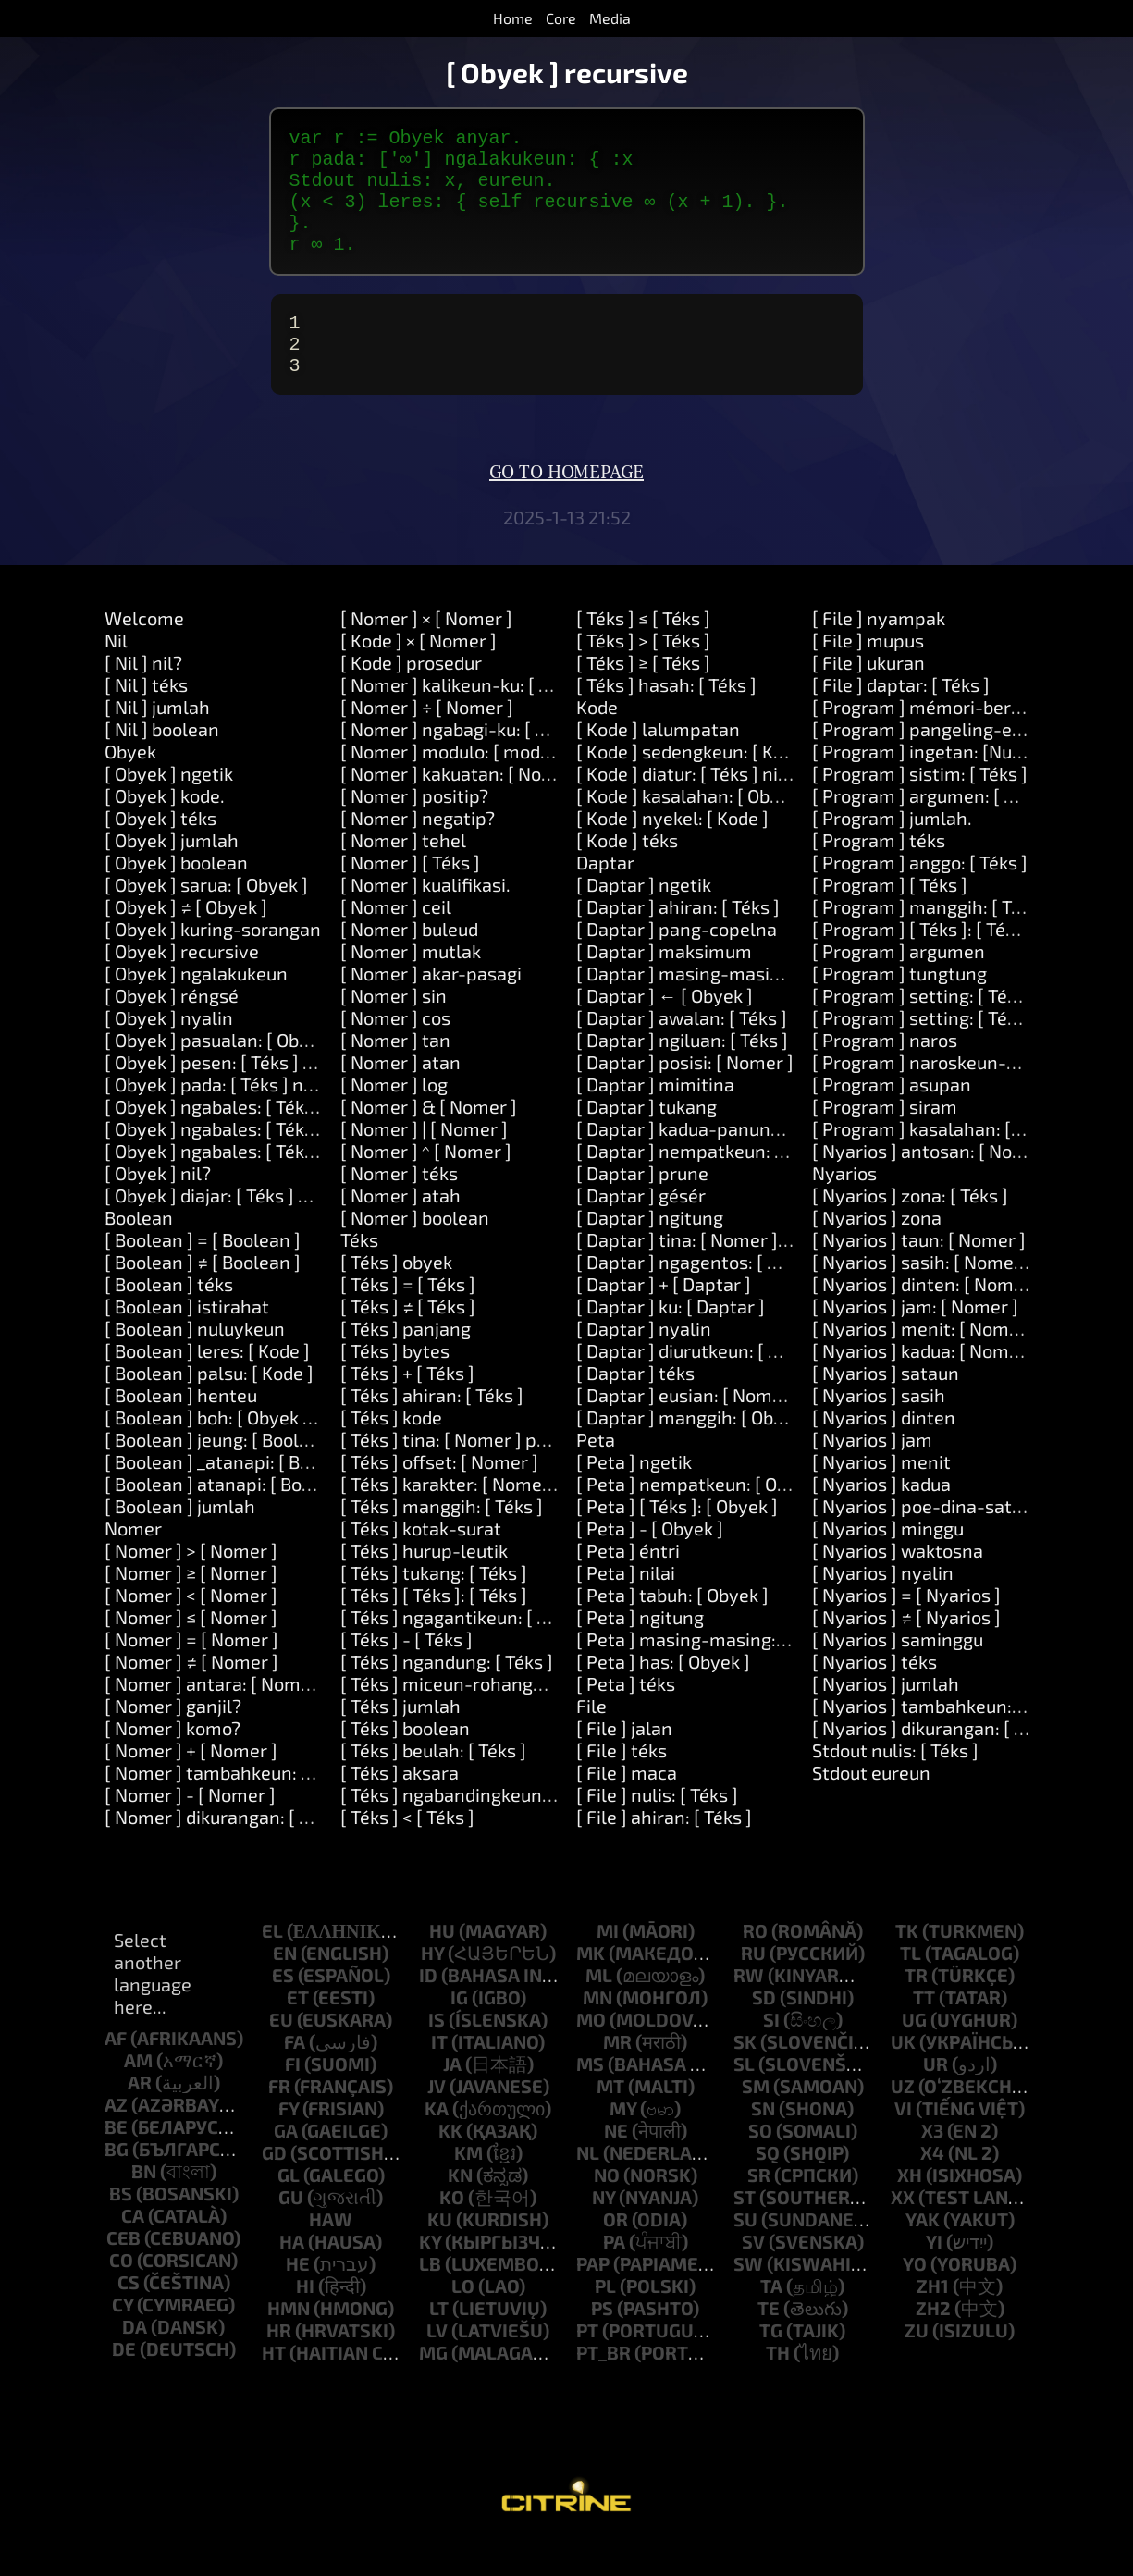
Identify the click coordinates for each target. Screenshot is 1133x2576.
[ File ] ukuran (868, 695)
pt (587, 2363)
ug (914, 2052)
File (591, 1739)
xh (909, 2208)
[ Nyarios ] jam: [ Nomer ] (915, 1339)
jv (436, 2119)
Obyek (130, 784)
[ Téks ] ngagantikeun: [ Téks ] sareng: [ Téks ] (526, 1650)
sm (756, 2119)
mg (433, 2385)
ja (452, 2097)
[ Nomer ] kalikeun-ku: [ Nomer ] (473, 718)
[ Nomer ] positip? (414, 829)
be (116, 2160)
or (615, 2252)
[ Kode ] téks (627, 873)
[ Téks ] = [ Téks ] (407, 1317)
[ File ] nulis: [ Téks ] (657, 1828)
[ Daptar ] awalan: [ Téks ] (681, 1051)
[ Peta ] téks (625, 1717)
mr (617, 2075)
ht (274, 2385)
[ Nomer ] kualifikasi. (425, 917)
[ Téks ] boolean (405, 1761)
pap (593, 2297)
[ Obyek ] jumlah (172, 873)
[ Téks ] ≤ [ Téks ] (643, 651)
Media (610, 18)
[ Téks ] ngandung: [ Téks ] (446, 1694)
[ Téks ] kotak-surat (420, 1561)
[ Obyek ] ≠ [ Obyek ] (186, 940)
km (468, 2186)
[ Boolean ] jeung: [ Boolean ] (222, 1472)
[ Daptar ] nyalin (643, 1361)
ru (753, 1986)
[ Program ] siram (884, 1139)
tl (910, 1986)
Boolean (139, 1250)
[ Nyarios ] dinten (883, 1450)
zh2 (933, 2341)
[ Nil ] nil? (143, 695)
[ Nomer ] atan (400, 1095)
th (778, 2385)
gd (274, 2186)
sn (763, 2141)
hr (278, 2363)
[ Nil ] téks (146, 718)
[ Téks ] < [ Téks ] (407, 1850)
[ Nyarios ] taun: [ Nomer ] (919, 1273)
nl (587, 2186)
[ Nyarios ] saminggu (897, 1672)
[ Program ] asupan (891, 1117)
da (134, 2359)
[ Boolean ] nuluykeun (195, 1361)
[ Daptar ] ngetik (643, 917)
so (760, 2163)
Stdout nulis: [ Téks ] (895, 1783)
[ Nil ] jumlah (157, 740)
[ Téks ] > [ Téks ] (643, 673)
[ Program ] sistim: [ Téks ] (920, 806)
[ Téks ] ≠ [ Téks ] (407, 1339)
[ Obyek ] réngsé (172, 1028)
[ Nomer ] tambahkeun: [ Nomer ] (241, 1805)
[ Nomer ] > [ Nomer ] (191, 1583)
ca (132, 2248)
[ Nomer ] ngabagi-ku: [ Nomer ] (471, 762)
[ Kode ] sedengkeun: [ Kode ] (695, 784)
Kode (597, 740)
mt (610, 2119)
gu (290, 2230)
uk (903, 2075)
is (436, 2052)
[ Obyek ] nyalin (169, 1051)
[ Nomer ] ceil (395, 940)
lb (430, 2297)
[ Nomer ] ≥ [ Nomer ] (191, 1606)
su (745, 2252)
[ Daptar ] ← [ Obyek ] (664, 1028)
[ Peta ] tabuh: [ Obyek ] (672, 1628)
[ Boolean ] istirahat (187, 1339)
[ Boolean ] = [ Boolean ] (203, 1273)
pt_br (603, 2385)
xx (903, 2230)
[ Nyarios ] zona (877, 1250)
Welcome (144, 651)
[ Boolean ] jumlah (180, 1539)
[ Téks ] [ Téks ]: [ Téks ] (433, 1628)
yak (922, 2252)
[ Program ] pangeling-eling (927, 762)
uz (903, 2119)
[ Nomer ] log (394, 1117)
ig (459, 2030)
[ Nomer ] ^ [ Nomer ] (425, 1184)
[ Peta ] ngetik (634, 1495)
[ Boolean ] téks (169, 1317)
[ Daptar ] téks (635, 1406)
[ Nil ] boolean (162, 762)
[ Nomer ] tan (395, 1073)
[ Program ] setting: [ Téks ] (924, 1028)
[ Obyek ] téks (160, 851)
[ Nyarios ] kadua (881, 1517)
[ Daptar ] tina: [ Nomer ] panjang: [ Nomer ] (756, 1273)
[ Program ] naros (884, 1073)
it (439, 2075)
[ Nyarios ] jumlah (885, 1717)
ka (437, 2141)
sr (758, 2208)
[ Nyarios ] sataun (885, 1406)
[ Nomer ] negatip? (417, 851)
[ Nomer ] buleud (409, 962)
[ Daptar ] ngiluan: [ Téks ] (682, 1073)
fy (288, 2141)
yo (915, 2297)
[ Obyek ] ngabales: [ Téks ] (214, 1139)
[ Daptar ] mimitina (655, 1117)
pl (605, 2319)
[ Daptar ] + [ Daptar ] (663, 1317)
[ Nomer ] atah (400, 1228)
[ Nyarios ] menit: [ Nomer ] (924, 1361)
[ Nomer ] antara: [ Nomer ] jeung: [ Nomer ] (284, 1717)
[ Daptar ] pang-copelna (676, 962)
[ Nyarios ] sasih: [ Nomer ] (921, 1295)
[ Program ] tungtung (899, 1006)
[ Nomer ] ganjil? (173, 1739)
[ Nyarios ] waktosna (897, 1583)
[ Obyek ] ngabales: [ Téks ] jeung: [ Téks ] (272, 1162)
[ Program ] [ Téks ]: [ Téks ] (923, 962)
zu (917, 2363)
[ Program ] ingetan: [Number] (937, 784)
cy (122, 2337)
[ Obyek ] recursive (182, 984)
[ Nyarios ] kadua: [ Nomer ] (924, 1384)
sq (768, 2186)
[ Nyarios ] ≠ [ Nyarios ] (906, 1650)
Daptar (605, 895)
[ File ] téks (621, 1783)
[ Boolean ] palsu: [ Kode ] (209, 1406)
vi (903, 2141)
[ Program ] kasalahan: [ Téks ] (937, 1162)
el (272, 1964)
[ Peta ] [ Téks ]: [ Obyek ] (677, 1539)
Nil (116, 673)
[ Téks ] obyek (396, 1295)
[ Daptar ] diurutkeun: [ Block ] (699, 1384)
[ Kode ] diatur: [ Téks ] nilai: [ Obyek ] (727, 806)
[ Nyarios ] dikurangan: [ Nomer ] (946, 1761)
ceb (123, 2271)
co (121, 2293)
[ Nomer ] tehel (403, 873)
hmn (288, 2341)
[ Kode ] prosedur (411, 695)
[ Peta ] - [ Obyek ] (649, 1561)
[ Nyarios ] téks (874, 1694)
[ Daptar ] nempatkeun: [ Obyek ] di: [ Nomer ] (763, 1184)
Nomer (133, 1561)
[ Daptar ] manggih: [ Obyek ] (694, 1450)
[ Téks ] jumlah (400, 1739)
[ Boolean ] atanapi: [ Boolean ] (232, 1517)
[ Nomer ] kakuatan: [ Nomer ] (462, 806)
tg (770, 2363)
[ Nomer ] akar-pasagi (431, 1006)
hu (442, 1964)
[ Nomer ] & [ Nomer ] (428, 1139)
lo (462, 2319)
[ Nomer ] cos (395, 1051)
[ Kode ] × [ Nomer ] (418, 673)
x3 (932, 2163)
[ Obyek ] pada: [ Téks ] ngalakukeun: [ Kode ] (287, 1117)
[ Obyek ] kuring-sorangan (213, 962)
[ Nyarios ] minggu (888, 1561)
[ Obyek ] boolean (176, 895)
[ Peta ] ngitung (640, 1650)
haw (330, 2252)
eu (281, 2052)
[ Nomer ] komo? (172, 1761)
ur (935, 2097)
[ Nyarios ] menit (881, 1495)
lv (437, 2363)
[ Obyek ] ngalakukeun (196, 1006)
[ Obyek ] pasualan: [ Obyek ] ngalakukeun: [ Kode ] (312, 1073)
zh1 (933, 2319)
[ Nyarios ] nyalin (883, 1606)
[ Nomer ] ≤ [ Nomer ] (191, 1650)
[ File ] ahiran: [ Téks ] (664, 1850)
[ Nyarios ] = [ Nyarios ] (906, 1628)
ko (451, 2230)
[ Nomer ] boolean (414, 1250)
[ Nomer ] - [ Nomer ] (190, 1828)
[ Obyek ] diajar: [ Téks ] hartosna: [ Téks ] (273, 1228)
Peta (595, 1472)
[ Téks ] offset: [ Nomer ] (439, 1495)
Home (513, 18)
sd (764, 2030)
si (771, 2052)
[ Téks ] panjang (405, 1361)
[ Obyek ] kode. (165, 829)
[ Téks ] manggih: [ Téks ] (441, 1539)
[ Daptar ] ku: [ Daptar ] (670, 1339)
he (298, 2297)
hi (305, 2319)
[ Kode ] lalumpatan (658, 762)
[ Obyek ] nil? (158, 1206)
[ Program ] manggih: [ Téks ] (931, 940)
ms (590, 2097)
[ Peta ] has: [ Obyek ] (663, 1694)
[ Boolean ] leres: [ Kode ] (207, 1384)
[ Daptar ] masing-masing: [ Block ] (720, 1006)
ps (602, 2341)
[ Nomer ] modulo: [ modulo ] (458, 784)
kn (460, 2208)
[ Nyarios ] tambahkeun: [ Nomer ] (952, 1739)
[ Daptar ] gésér (641, 1228)
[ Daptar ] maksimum (664, 984)
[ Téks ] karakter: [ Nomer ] (450, 1517)
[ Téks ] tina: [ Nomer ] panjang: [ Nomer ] (510, 1472)
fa (294, 2075)
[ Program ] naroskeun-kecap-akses (962, 1095)
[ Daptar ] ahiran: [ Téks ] (678, 940)
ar (140, 2115)
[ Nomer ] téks (399, 1206)
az (116, 2137)
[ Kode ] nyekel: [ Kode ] (672, 851)
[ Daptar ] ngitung (649, 1250)
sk (745, 2075)
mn (597, 2030)
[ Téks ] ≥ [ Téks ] (643, 695)
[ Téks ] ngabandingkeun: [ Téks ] (474, 1828)
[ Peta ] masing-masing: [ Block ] (710, 1672)
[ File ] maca (626, 1805)
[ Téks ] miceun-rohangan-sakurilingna (503, 1717)
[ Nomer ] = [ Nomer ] (191, 1672)
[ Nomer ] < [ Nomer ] (191, 1628)
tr (916, 2008)
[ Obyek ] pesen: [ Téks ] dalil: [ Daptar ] (265, 1095)
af (116, 2071)
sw (748, 2297)
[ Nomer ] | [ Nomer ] (424, 1162)
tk (906, 1964)
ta (771, 2319)
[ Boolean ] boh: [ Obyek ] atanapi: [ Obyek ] (281, 1450)
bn (143, 2204)
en (285, 1986)
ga (286, 2163)
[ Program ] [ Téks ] (889, 917)
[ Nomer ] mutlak (410, 984)
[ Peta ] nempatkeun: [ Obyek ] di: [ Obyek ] (751, 1517)
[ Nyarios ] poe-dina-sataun (927, 1539)
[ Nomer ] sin (393, 1028)
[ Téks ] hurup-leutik (424, 1583)
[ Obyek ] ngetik (169, 806)
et (298, 2030)
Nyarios (844, 1206)
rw (748, 2008)
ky (430, 2274)
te (768, 2341)
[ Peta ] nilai (625, 1606)
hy (432, 1986)
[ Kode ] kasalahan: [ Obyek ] (692, 829)
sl (744, 2097)
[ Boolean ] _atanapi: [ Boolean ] (236, 1495)
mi (608, 1964)
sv (753, 2274)
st (744, 2230)
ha (291, 2274)
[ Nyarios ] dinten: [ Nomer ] (926, 1317)
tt (924, 2030)
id (428, 2008)
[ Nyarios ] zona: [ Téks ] (910, 1228)
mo (591, 2052)
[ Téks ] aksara (399, 1805)
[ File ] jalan (624, 1761)
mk (590, 1986)
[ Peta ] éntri (628, 1583)
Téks (359, 1273)
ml (598, 2008)
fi (293, 2097)
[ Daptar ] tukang (646, 1139)
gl (288, 2208)
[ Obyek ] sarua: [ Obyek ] (206, 917)
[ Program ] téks (878, 873)
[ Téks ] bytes (395, 1384)
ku (439, 2252)
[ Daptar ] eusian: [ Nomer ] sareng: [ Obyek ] (759, 1428)
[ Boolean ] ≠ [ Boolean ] (203, 1295)
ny (603, 2230)
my (623, 2141)
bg (117, 2182)
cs (128, 2315)
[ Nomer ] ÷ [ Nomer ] (426, 740)
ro (755, 1964)
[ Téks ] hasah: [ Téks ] (666, 718)
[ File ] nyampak (878, 651)
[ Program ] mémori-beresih (929, 740)
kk (450, 2163)
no (607, 2208)
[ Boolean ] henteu (181, 1428)
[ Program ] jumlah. (892, 851)
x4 (932, 2186)
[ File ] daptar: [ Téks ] (901, 718)
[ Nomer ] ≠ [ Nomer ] (191, 1694)
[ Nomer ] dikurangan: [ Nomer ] (235, 1850)
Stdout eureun (871, 1805)
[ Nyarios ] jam (872, 1472)
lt (439, 2341)
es (283, 2008)
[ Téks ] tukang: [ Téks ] (433, 1606)
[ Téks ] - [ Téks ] (406, 1672)
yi (934, 2274)
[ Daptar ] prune (642, 1206)
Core (561, 18)
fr (279, 2119)
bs (120, 2226)
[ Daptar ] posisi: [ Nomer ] (685, 1095)
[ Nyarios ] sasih (878, 1428)
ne (616, 2163)
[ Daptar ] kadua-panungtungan (708, 1162)
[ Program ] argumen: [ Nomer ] (941, 829)
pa (614, 2274)
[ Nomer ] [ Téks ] (410, 895)
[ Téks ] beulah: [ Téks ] (433, 1783)
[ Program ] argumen (898, 984)
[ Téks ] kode (391, 1450)
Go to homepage (566, 506)
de (124, 2382)
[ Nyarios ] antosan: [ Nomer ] (934, 1184)
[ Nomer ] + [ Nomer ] (191, 1783)
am (138, 2093)
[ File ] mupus (868, 673)
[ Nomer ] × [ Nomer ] (426, 651)
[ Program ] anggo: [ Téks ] (920, 895)
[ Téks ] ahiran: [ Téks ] (431, 1428)
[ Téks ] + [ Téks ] (407, 1406)
